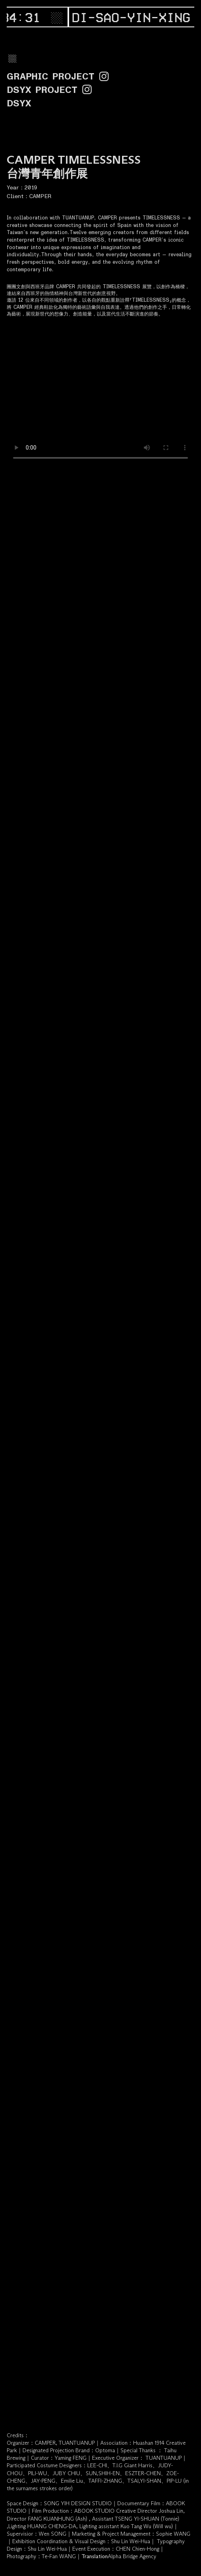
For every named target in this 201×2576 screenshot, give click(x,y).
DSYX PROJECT (42, 89)
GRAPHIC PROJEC (52, 76)
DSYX (19, 103)
